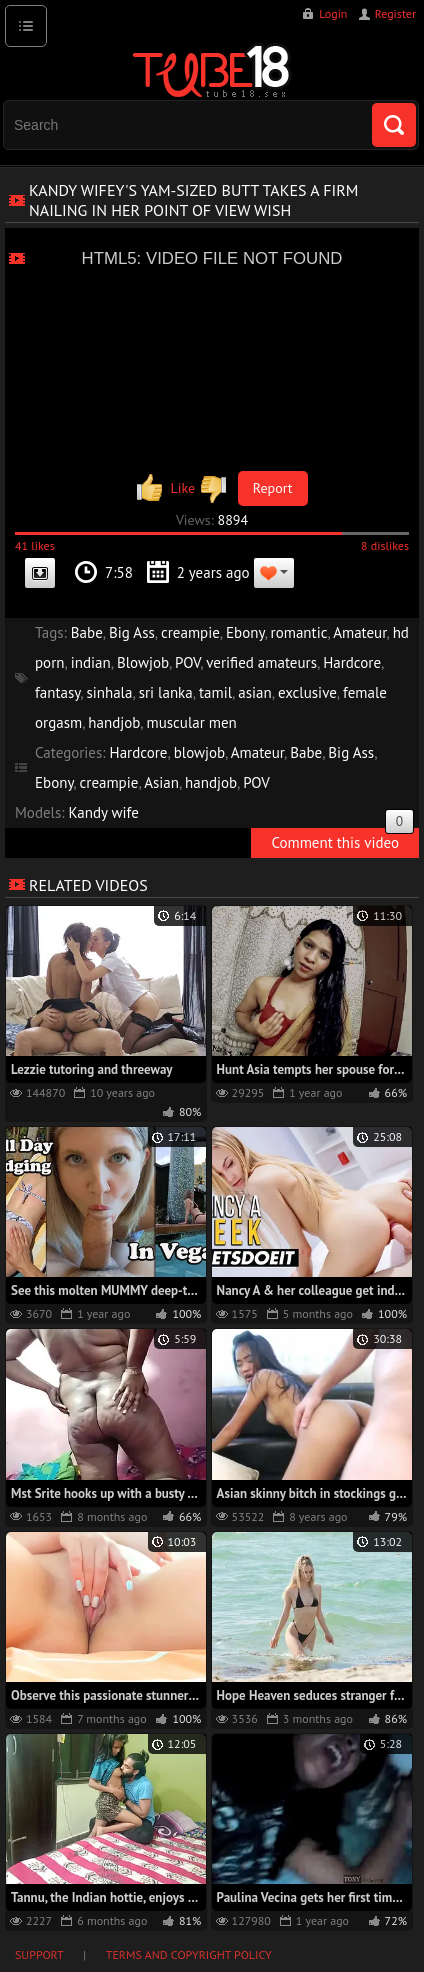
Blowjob (143, 662)
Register (395, 13)
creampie (190, 632)
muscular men (191, 722)
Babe (87, 632)
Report (273, 488)
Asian (161, 782)
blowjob (199, 752)
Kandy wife (104, 812)
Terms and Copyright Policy (189, 1954)
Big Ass (132, 632)
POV (187, 662)
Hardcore (352, 662)
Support (39, 1954)
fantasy (57, 692)
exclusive (307, 692)
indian (91, 662)
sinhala (109, 692)
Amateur (359, 632)
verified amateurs (261, 662)
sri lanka (166, 692)
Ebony (245, 632)
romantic (299, 632)
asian (254, 692)
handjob (114, 722)
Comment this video (342, 840)
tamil (215, 692)
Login (333, 13)
